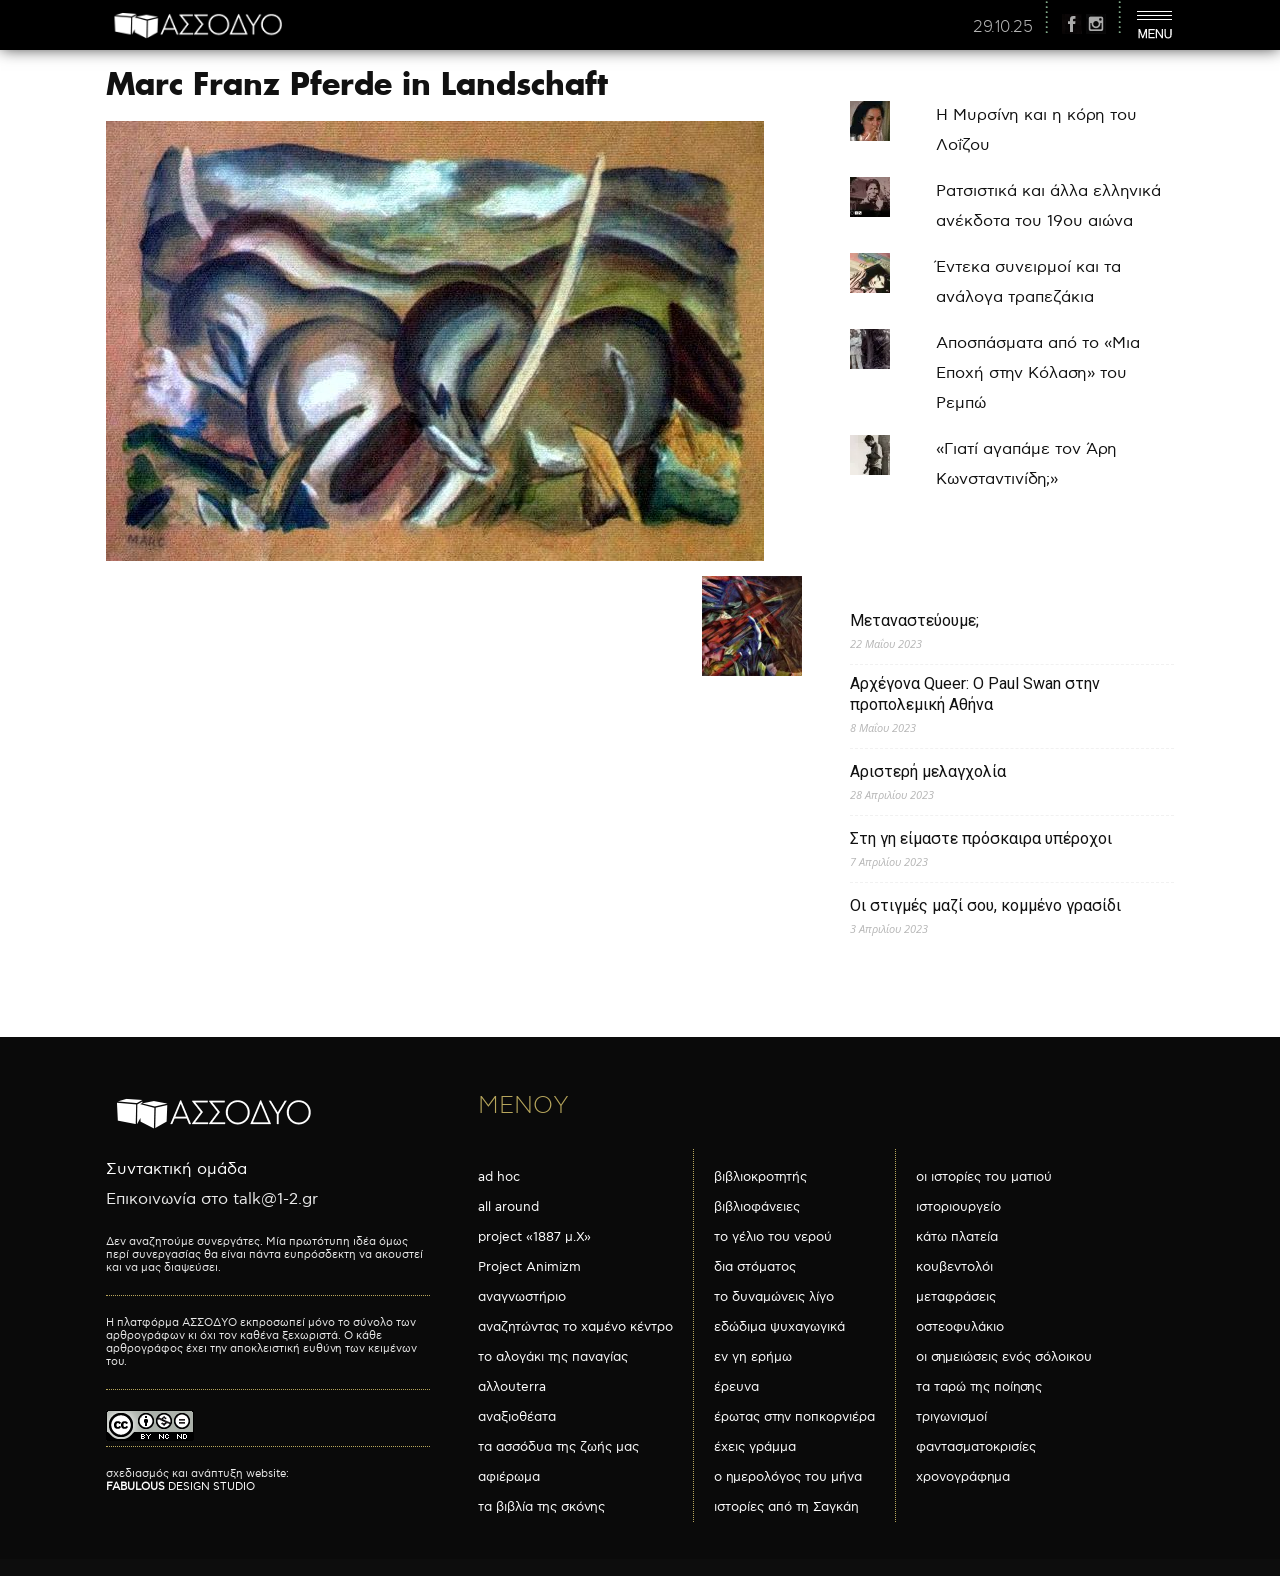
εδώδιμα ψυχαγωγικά (779, 1327)
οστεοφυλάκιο (960, 1327)
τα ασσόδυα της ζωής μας (558, 1447)
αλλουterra (512, 1387)
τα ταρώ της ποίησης (979, 1387)
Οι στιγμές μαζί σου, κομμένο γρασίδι (985, 905)
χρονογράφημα (963, 1477)
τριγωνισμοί (951, 1417)
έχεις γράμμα (755, 1447)
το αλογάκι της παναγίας (553, 1357)
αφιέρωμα (509, 1477)
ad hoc (499, 1177)
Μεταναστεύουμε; (914, 620)
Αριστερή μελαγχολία (928, 771)
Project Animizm (529, 1267)
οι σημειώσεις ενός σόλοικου (1004, 1357)
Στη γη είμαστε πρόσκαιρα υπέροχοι (981, 838)
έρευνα (736, 1387)
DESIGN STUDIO (180, 1486)
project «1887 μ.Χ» (534, 1237)
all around (508, 1207)
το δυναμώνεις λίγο (774, 1297)
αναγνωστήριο (522, 1297)
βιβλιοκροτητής (760, 1177)
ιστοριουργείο (958, 1207)
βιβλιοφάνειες (757, 1207)
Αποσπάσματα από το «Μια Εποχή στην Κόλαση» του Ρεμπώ (1038, 373)
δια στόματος (755, 1267)
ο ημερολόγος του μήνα (788, 1477)
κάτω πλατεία (957, 1237)
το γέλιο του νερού (773, 1237)
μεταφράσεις (956, 1297)
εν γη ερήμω (753, 1357)
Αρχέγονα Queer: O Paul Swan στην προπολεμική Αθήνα (975, 694)
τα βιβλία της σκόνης (541, 1507)
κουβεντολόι (954, 1267)
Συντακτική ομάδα (176, 1169)
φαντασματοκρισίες (976, 1447)
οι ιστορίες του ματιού (984, 1177)
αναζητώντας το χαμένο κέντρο (575, 1327)
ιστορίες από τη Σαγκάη (786, 1507)
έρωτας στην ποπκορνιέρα (794, 1417)
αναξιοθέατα (517, 1417)
